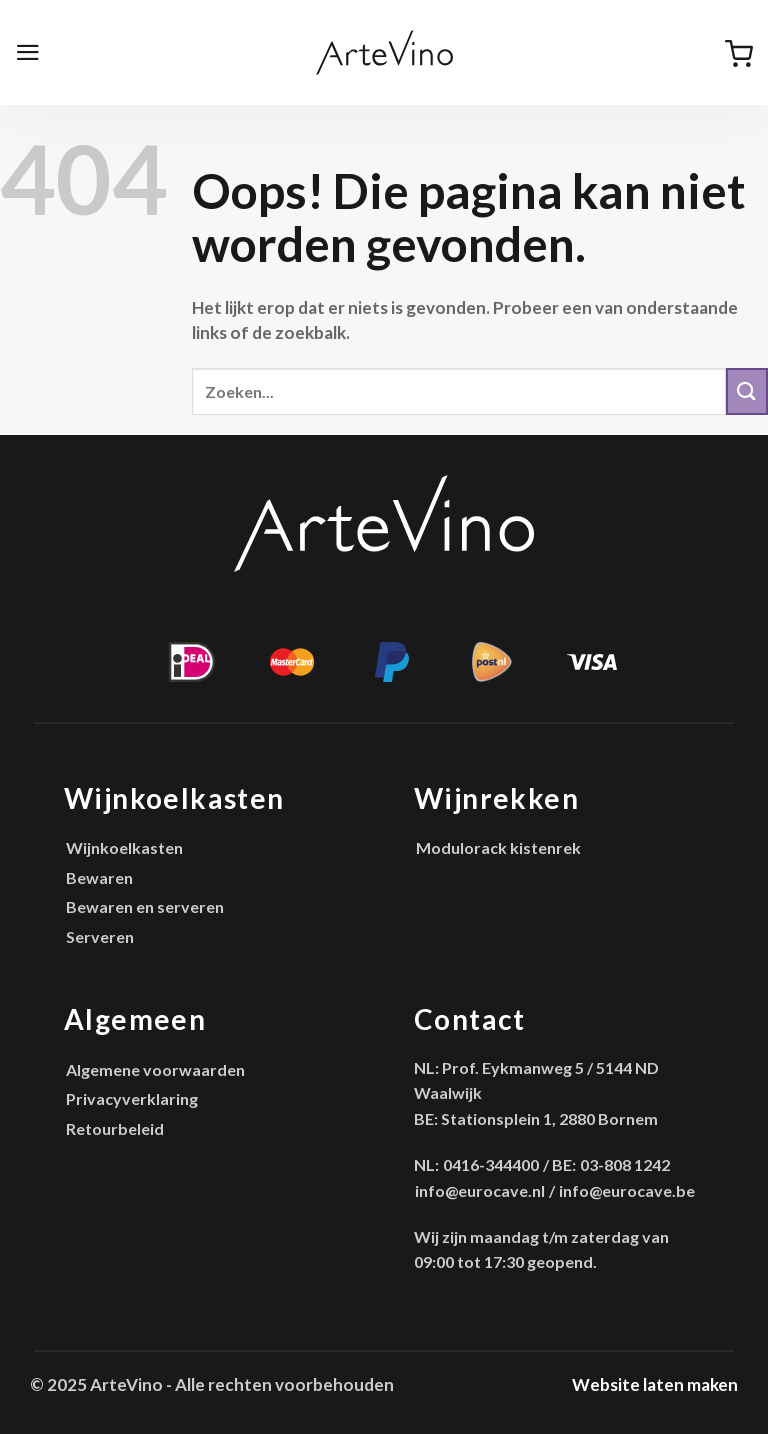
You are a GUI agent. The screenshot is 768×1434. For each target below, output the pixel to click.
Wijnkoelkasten (124, 847)
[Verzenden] (747, 391)
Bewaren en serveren (145, 906)
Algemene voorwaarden (155, 1069)
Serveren (100, 936)
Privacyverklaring (132, 1098)
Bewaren (99, 877)
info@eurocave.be (627, 1190)
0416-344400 (491, 1164)
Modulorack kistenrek (498, 847)
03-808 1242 (625, 1164)
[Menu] (28, 52)
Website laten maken (655, 1384)
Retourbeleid (115, 1128)
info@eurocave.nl (480, 1190)
